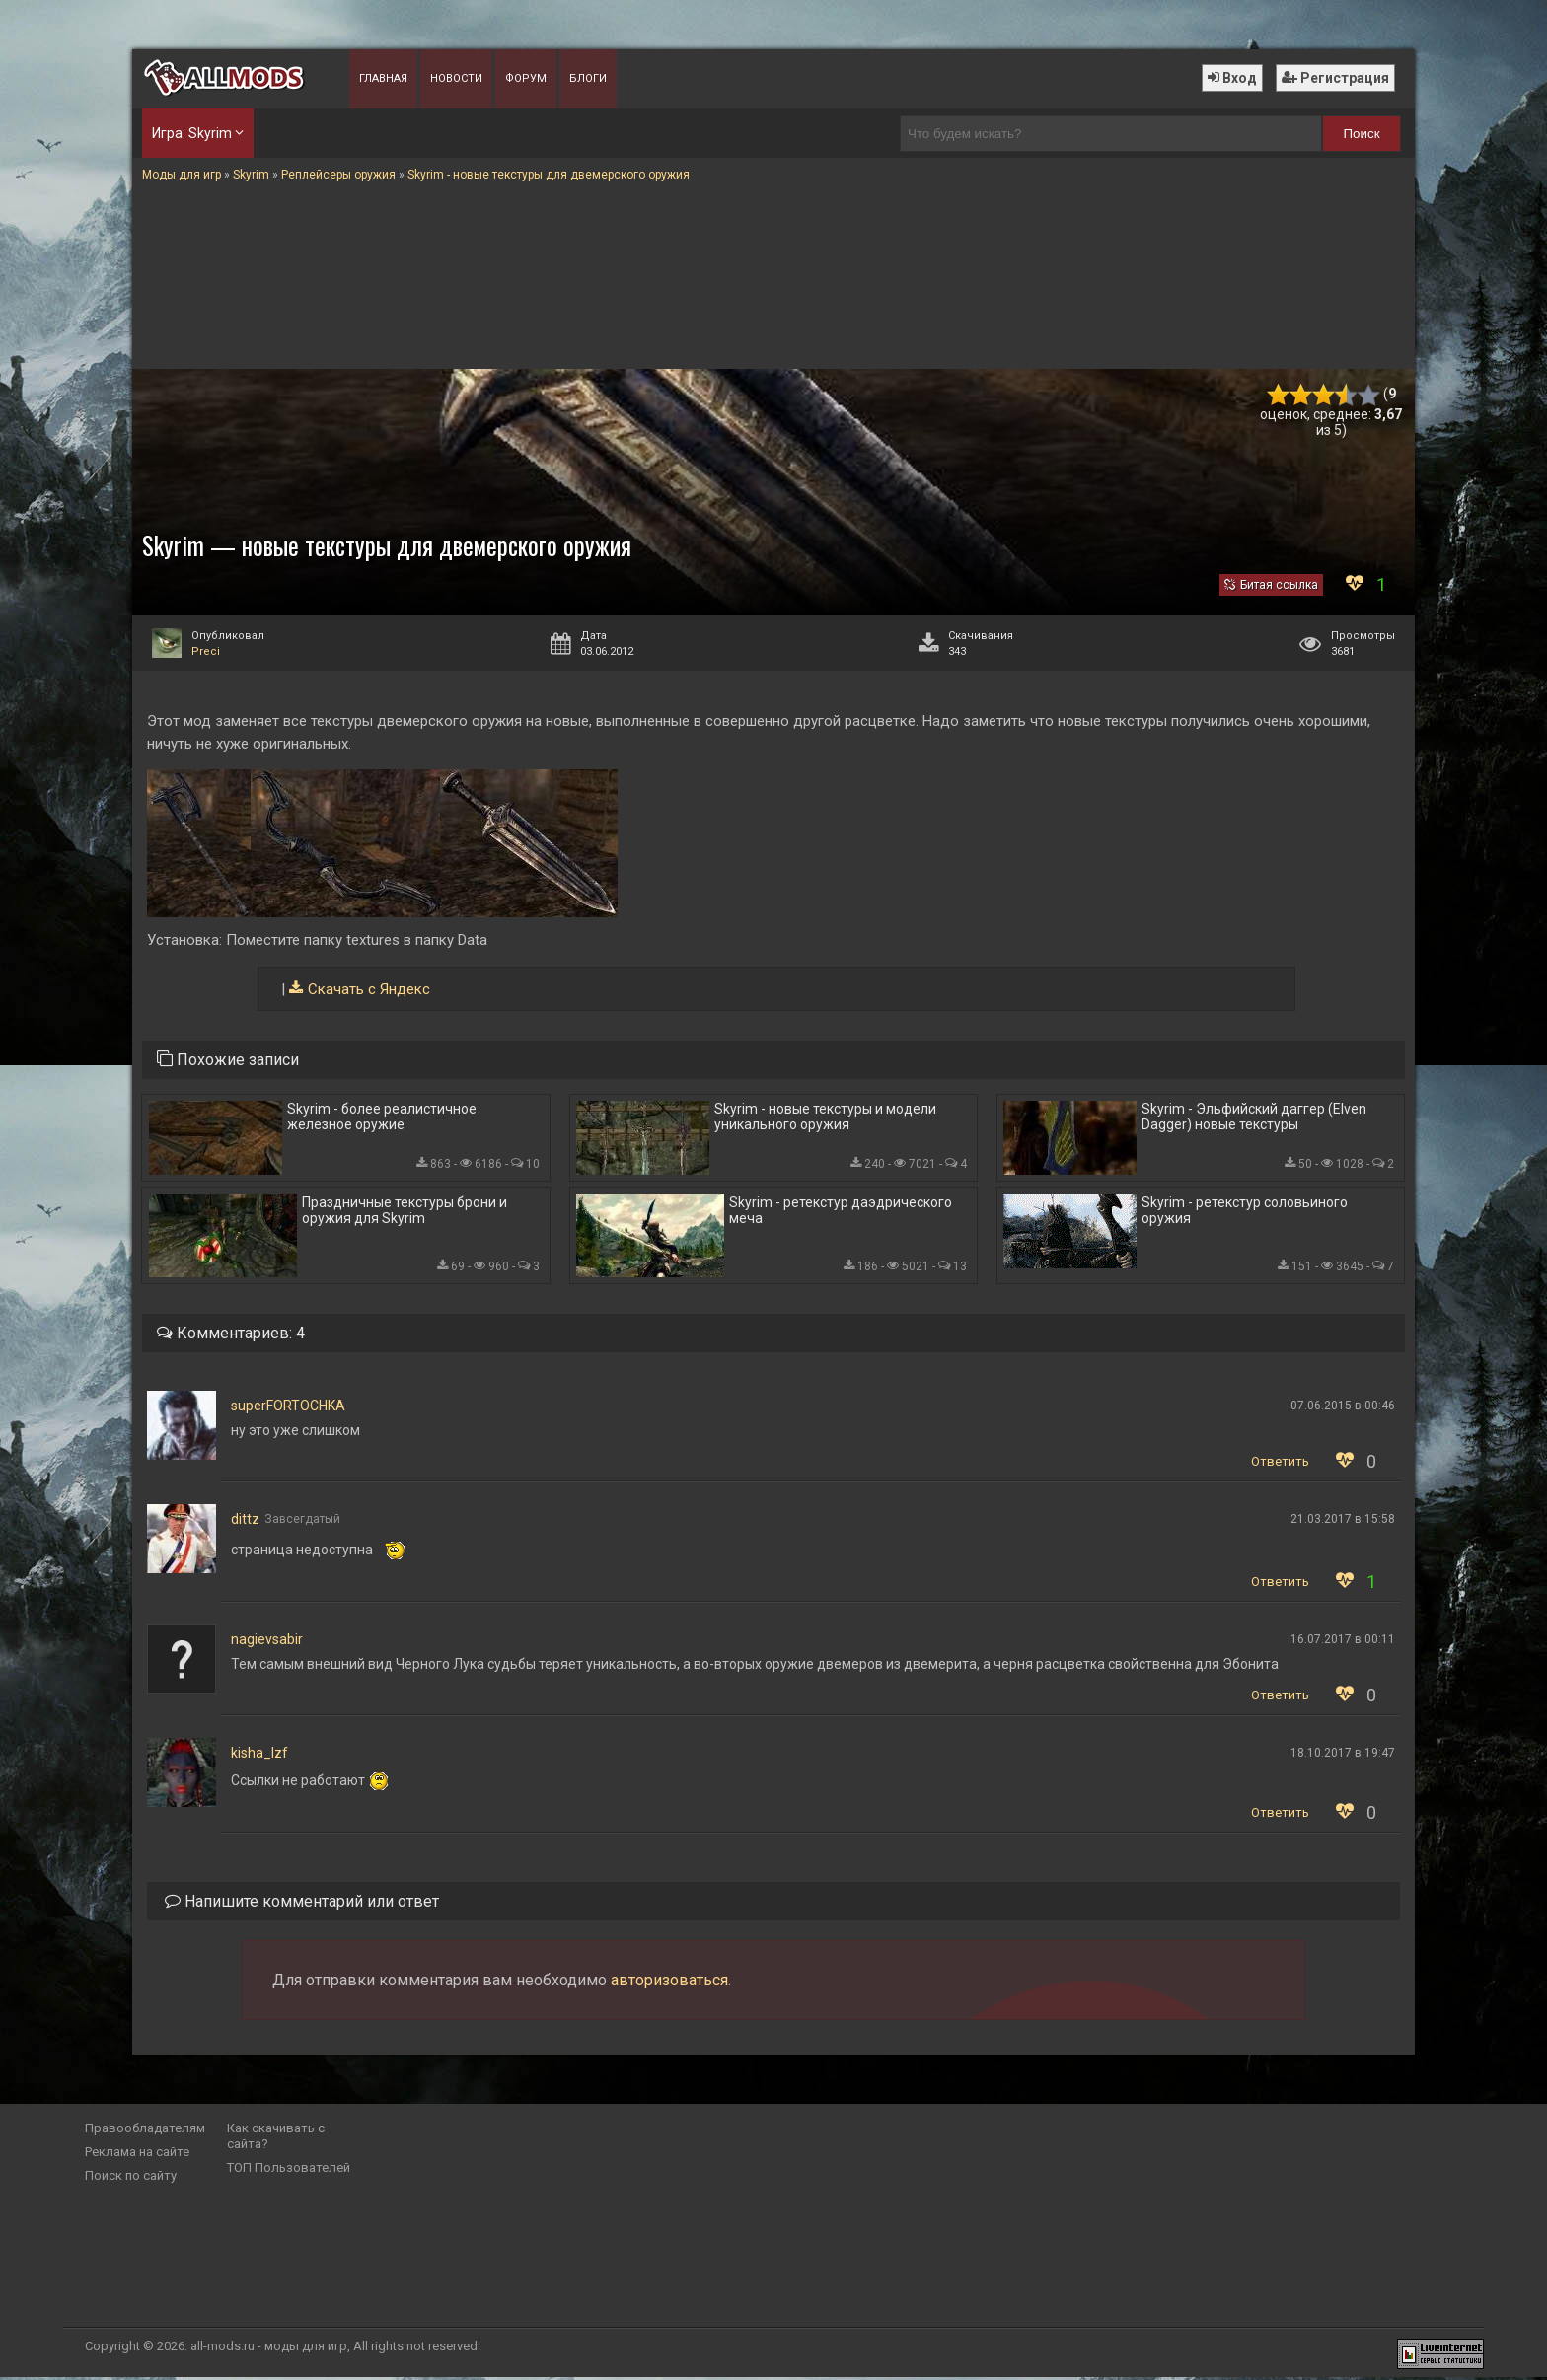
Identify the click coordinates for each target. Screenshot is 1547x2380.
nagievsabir (267, 1642)
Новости (456, 78)
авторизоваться (669, 1983)
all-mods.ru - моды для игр (268, 2349)
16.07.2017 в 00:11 (1342, 1642)
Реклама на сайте (137, 2154)
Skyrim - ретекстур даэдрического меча (840, 1212)
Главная (383, 78)
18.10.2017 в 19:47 (1342, 1756)
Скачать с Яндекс (369, 989)
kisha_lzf (259, 1756)
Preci (205, 651)
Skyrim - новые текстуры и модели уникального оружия (825, 1117)
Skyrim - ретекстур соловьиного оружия (1245, 1212)
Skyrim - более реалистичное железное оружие (382, 1117)
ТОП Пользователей (288, 2170)
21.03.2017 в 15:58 (1342, 1522)
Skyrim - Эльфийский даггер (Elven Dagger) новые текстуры (1254, 1117)
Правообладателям (145, 2131)
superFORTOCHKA (288, 1408)
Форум (526, 78)
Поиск (1362, 133)
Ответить (1280, 1464)
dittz (245, 1522)
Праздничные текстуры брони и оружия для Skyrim (404, 1212)
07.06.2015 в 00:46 (1342, 1408)
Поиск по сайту (131, 2178)
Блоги (588, 78)
